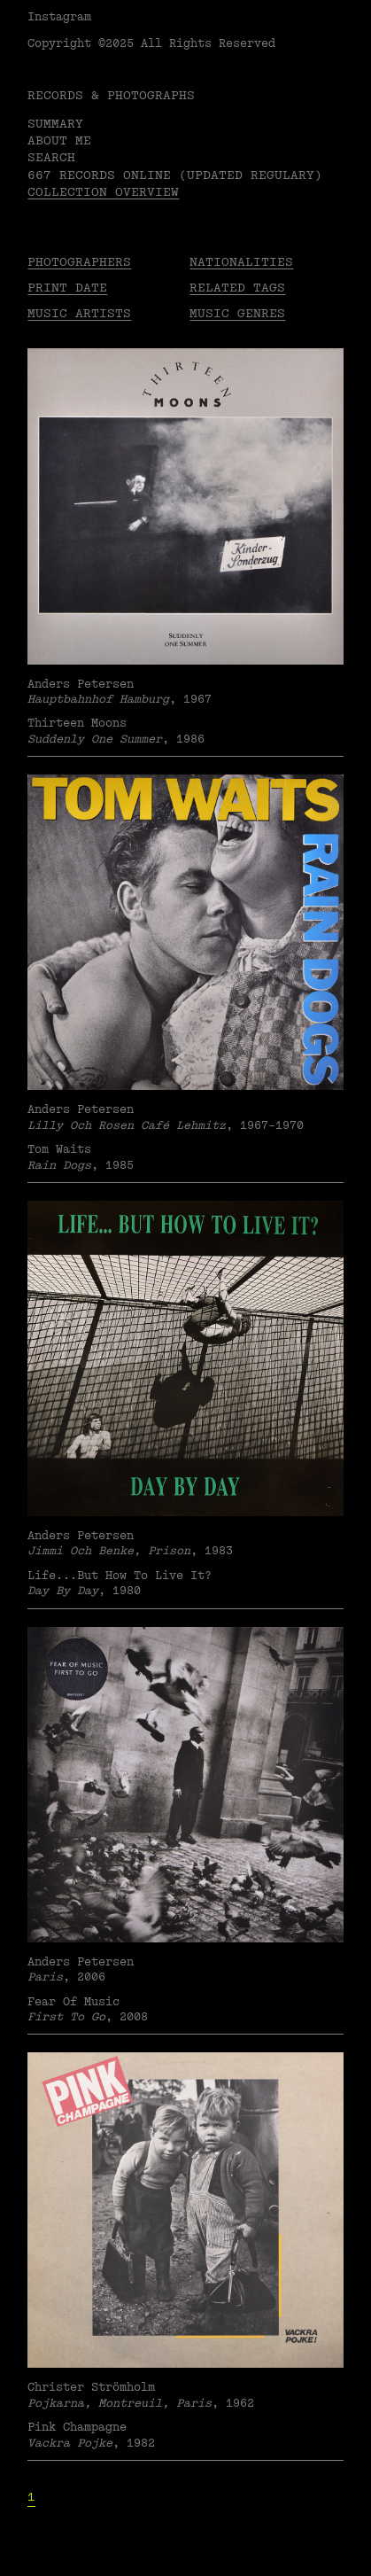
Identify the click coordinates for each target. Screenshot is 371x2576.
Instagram (59, 17)
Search (51, 157)
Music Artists (79, 313)
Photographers (79, 261)
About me (59, 140)
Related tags (237, 287)
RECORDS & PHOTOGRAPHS (111, 95)
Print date (67, 287)
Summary (55, 123)
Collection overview (103, 191)
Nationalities (241, 261)
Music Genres (237, 313)
